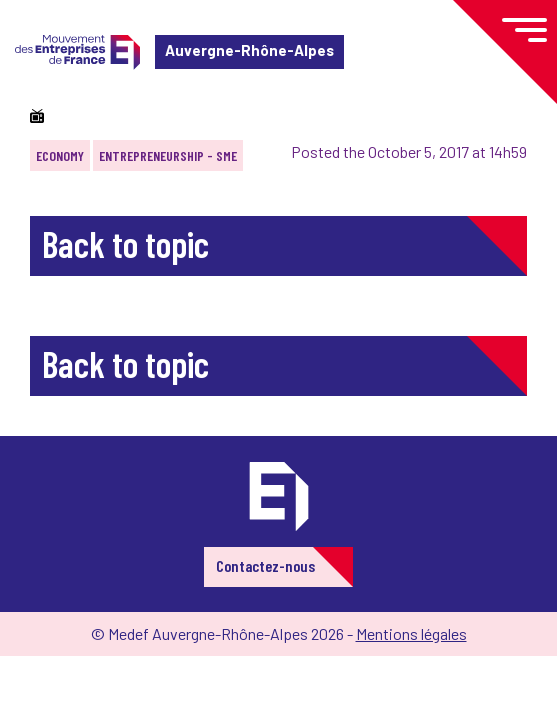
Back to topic (125, 243)
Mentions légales (411, 633)
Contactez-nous (265, 565)
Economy (60, 155)
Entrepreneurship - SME (168, 155)
